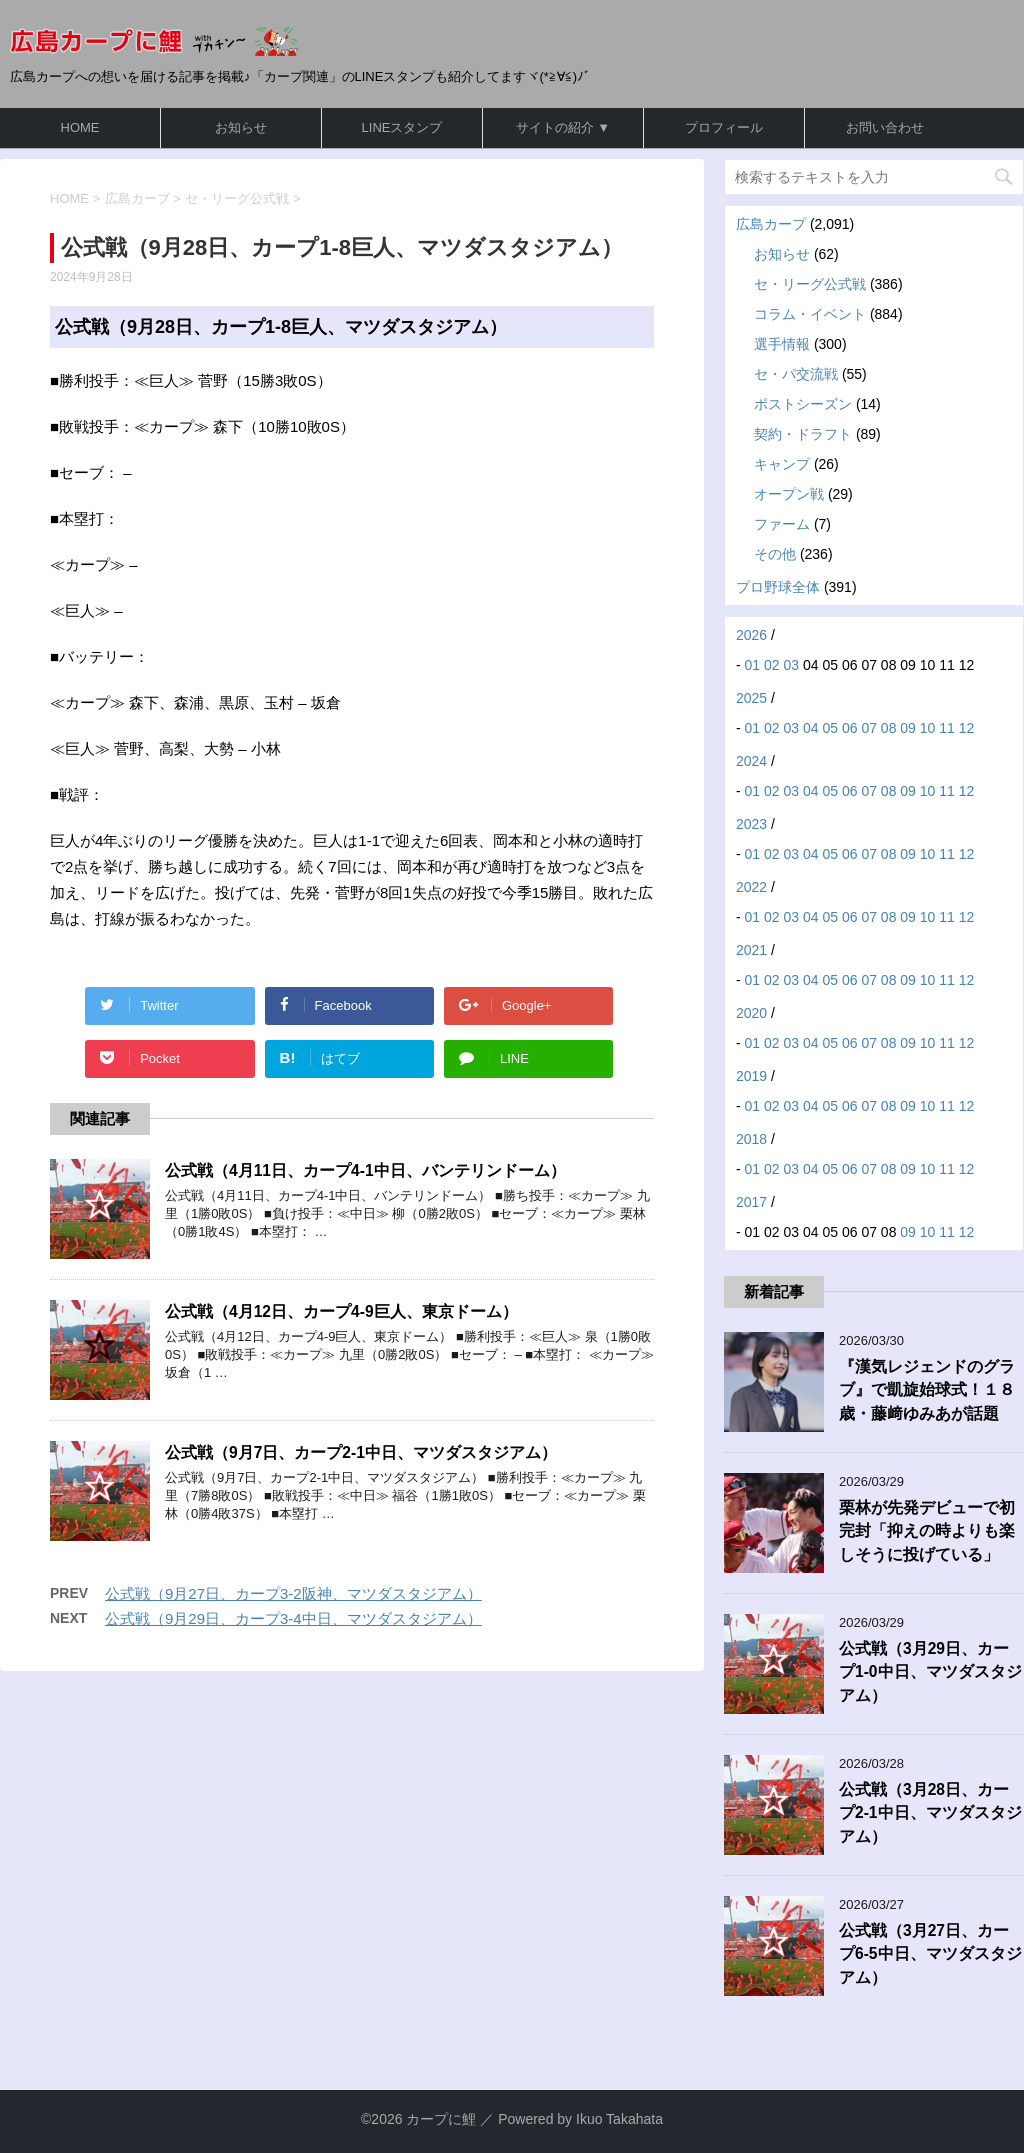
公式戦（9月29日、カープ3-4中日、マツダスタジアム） (293, 1618)
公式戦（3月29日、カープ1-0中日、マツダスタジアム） (930, 1672)
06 (850, 728)
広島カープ (771, 224)
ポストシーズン (803, 404)
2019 (751, 1076)
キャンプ (782, 464)
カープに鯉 (441, 2119)
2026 (751, 635)
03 (792, 665)
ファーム (782, 524)
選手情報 (782, 344)
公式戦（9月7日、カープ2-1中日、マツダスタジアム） (361, 1452)
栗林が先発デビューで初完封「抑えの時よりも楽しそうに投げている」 (927, 1531)
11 (947, 728)
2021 (751, 950)
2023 (751, 824)
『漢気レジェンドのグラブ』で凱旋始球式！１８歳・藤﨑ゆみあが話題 (927, 1390)
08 (889, 728)
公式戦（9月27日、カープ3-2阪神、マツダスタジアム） (293, 1593)
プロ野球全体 (778, 587)
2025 (751, 698)
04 (811, 728)
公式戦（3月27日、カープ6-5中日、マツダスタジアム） (930, 1954)
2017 (751, 1202)
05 (830, 728)
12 (967, 728)
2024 (751, 761)
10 (928, 728)
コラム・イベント (810, 314)
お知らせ (241, 127)
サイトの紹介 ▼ (563, 127)
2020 (751, 1013)
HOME (80, 127)
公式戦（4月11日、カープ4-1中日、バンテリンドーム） (365, 1170)
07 (869, 728)
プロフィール (724, 127)
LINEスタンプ (402, 127)
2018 (751, 1139)
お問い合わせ (885, 127)
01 (753, 665)
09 (908, 728)
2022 (751, 887)
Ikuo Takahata (619, 2119)
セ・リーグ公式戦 (810, 284)
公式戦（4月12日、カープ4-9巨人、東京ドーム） (341, 1311)
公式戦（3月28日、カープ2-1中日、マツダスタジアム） (930, 1813)
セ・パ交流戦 (796, 374)
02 (772, 665)
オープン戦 (789, 494)
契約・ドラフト (803, 434)
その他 (775, 554)
